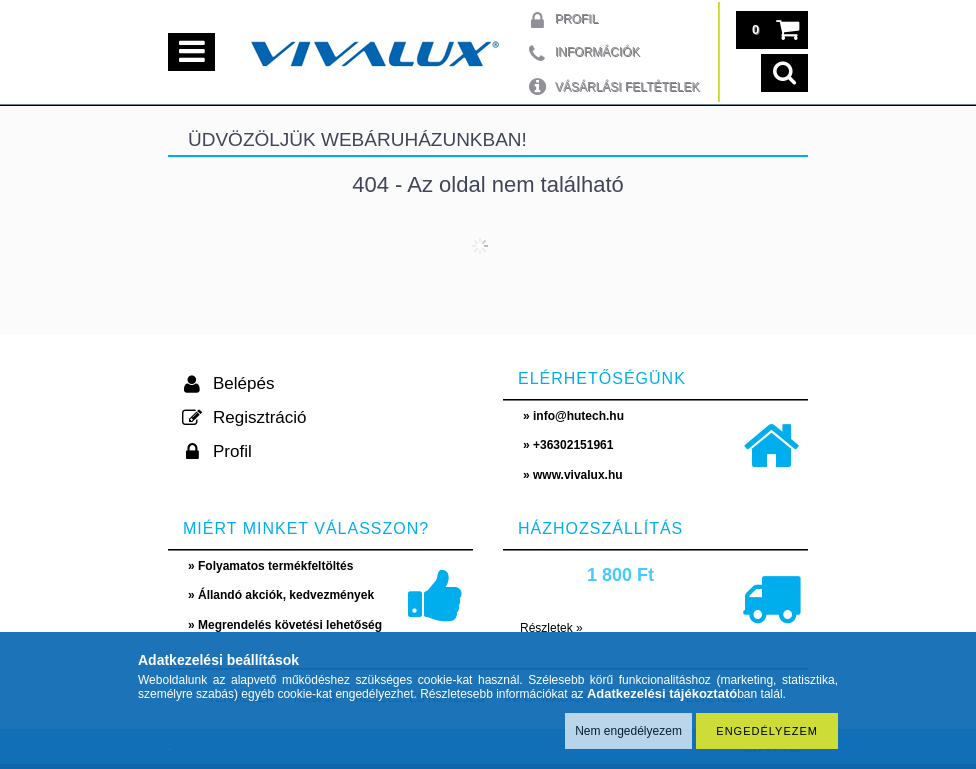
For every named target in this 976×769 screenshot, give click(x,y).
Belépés (243, 383)
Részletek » (551, 628)
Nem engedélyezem (628, 731)
